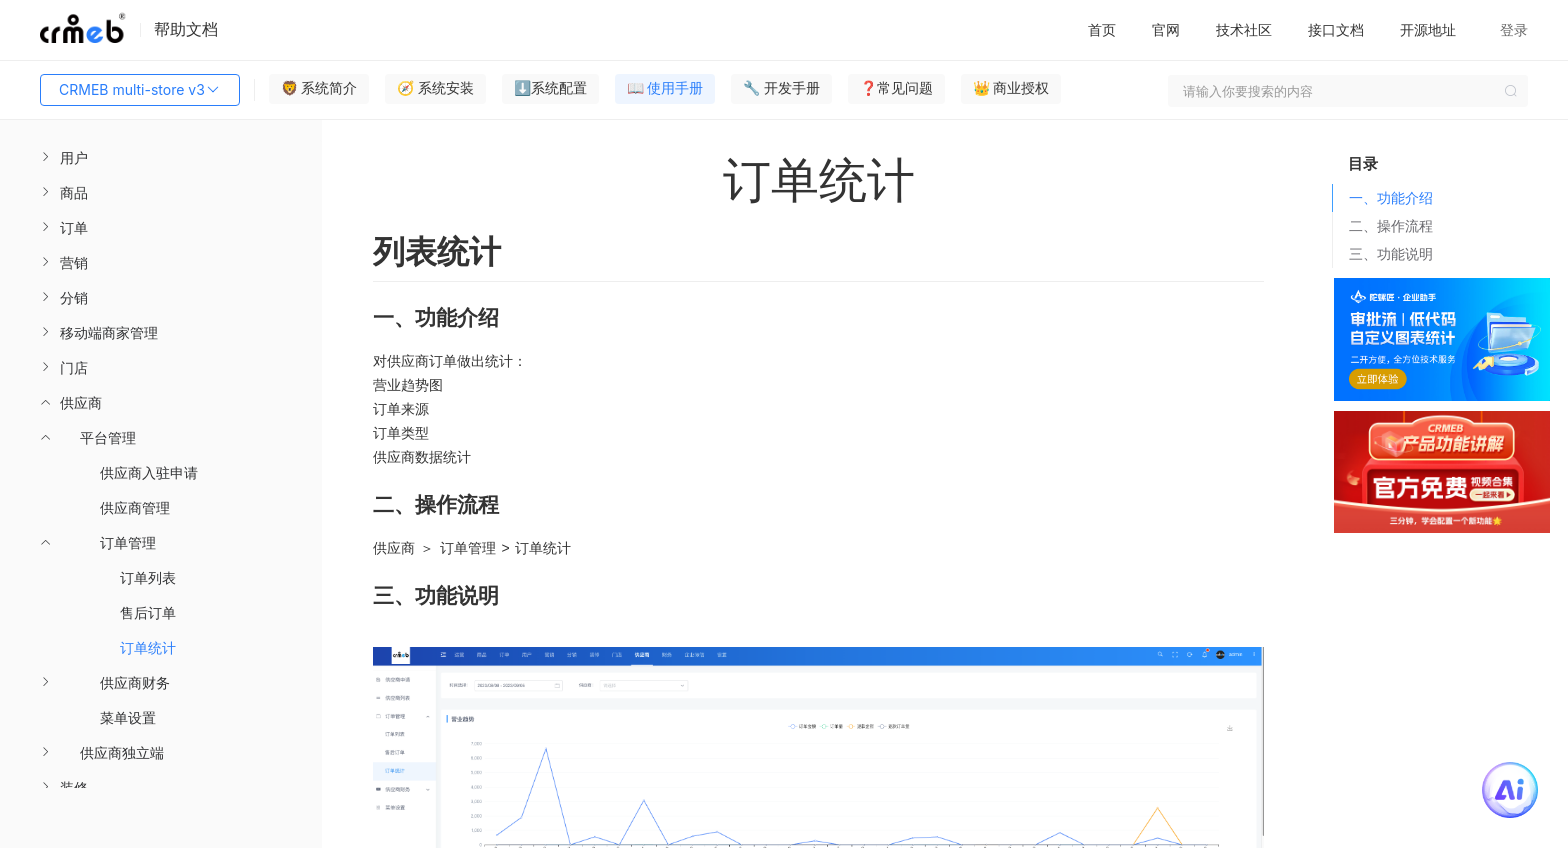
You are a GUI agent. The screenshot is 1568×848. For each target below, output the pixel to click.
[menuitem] (161, 157)
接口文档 (1336, 29)
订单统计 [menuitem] (148, 647)
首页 (1102, 29)
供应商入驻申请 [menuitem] (149, 472)
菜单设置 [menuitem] (128, 717)
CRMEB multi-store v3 (140, 90)
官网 (1166, 29)
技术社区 (1244, 29)
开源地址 (1428, 29)
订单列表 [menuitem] (148, 577)
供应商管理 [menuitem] (135, 507)
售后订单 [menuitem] (148, 612)
